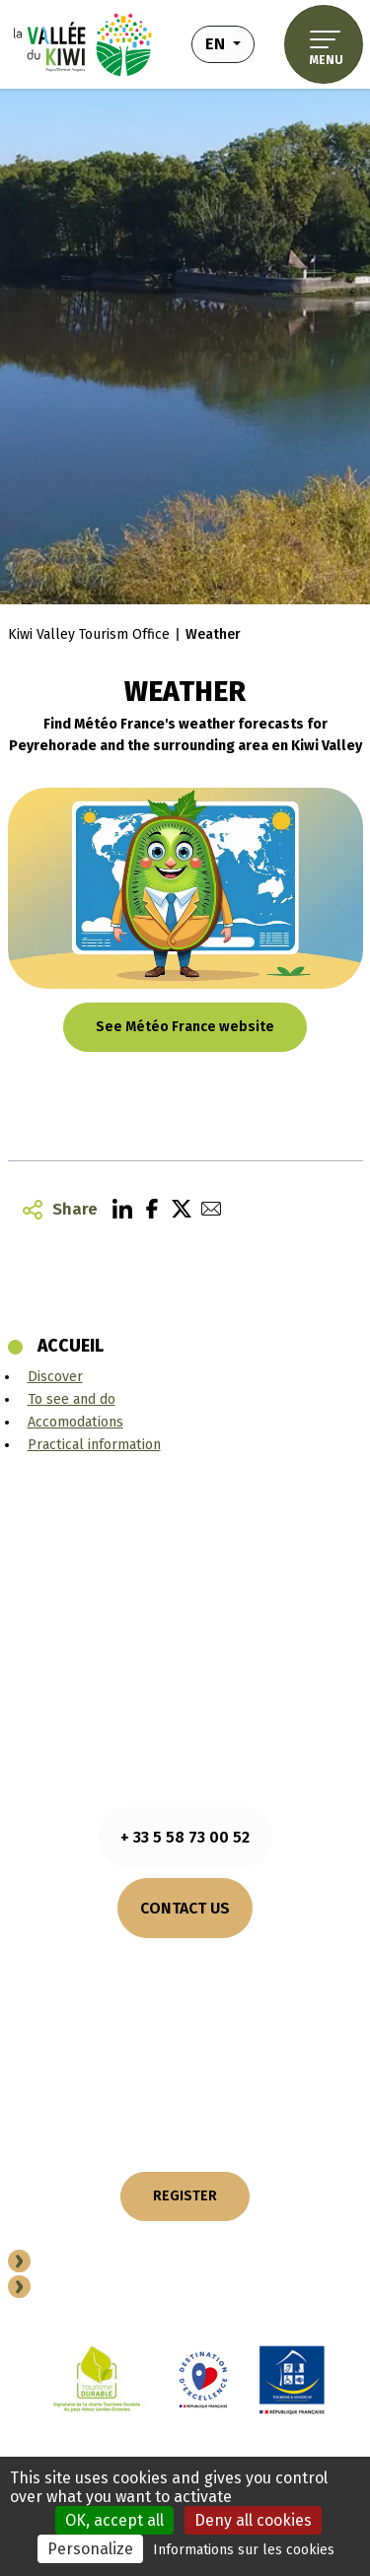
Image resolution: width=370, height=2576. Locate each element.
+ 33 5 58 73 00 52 (185, 1837)
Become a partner (104, 2264)
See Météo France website (185, 1026)
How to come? (185, 1985)
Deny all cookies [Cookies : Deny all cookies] (253, 2520)
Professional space (112, 2289)
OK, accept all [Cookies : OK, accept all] (114, 2520)
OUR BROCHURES (185, 2017)
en (230, 42)
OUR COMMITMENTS (185, 2050)
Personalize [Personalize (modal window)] (90, 2549)
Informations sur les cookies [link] (243, 2549)
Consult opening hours (185, 1962)
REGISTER (185, 2196)
